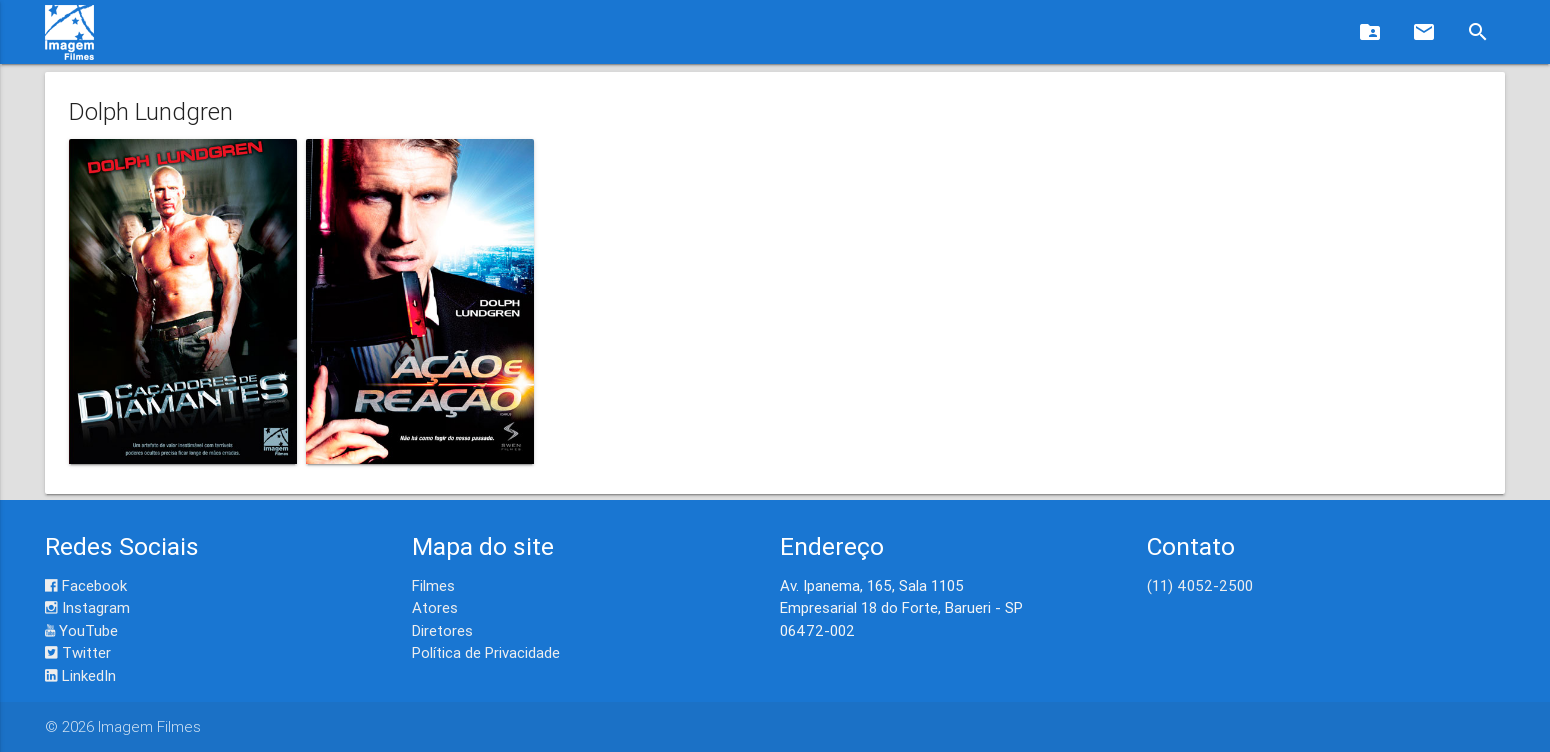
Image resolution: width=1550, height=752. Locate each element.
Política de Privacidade (486, 652)
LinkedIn (80, 675)
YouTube (81, 630)
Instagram (87, 607)
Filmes (433, 585)
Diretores (442, 630)
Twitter (78, 652)
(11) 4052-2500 (1200, 585)
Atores (435, 607)
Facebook (86, 585)
